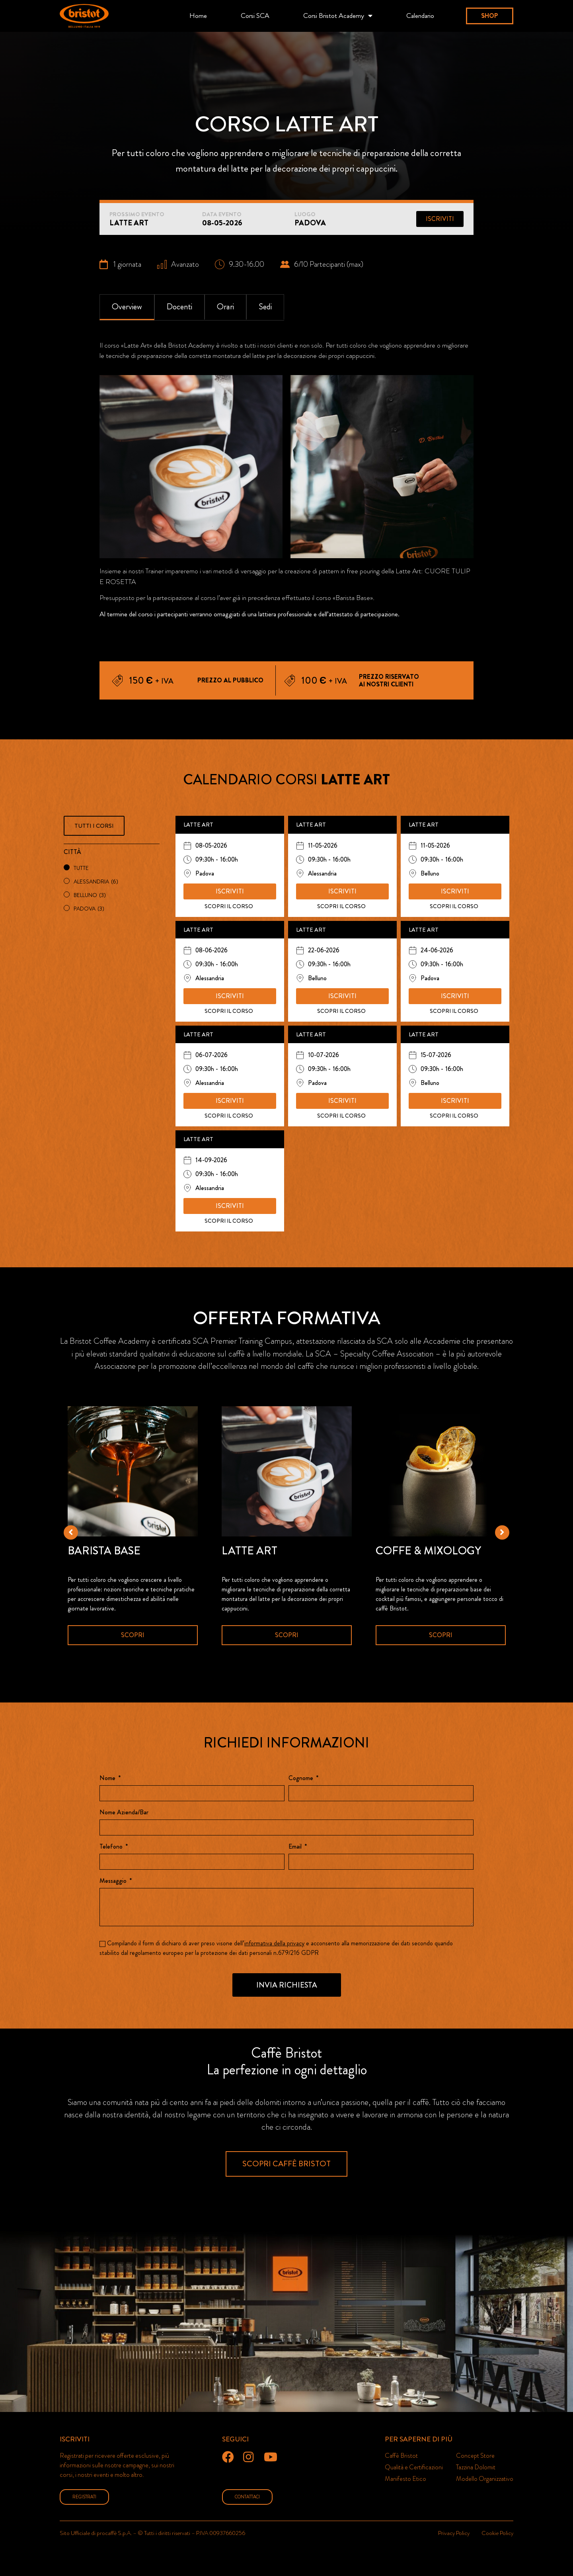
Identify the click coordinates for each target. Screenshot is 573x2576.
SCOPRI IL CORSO (229, 906)
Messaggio (113, 1881)
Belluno (90, 895)
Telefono (111, 1847)
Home (198, 16)
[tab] (126, 307)
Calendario (420, 16)
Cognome (301, 1778)
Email (295, 1847)
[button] (489, 16)
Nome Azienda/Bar (123, 1813)
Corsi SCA (255, 16)
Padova (89, 908)
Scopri (132, 1635)
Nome (108, 1778)
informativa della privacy (274, 1943)
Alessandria (96, 881)
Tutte (81, 868)
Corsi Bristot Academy (337, 15)
